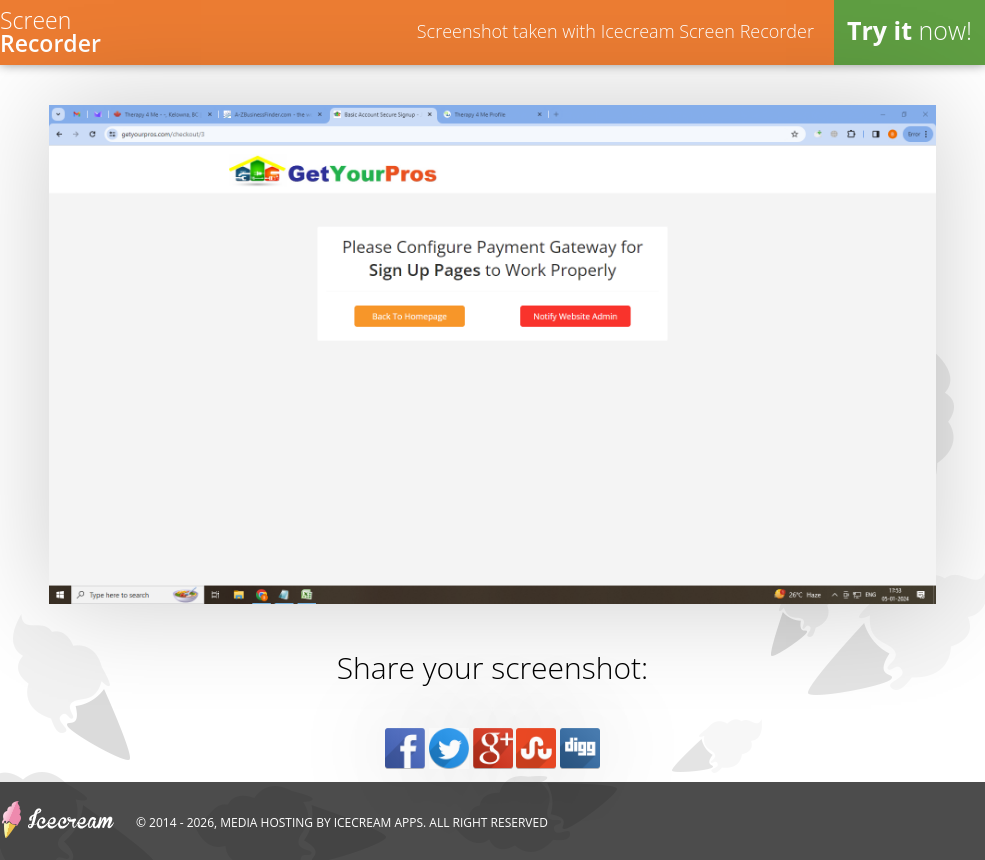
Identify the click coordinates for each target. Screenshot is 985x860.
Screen (50, 29)
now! (909, 30)
